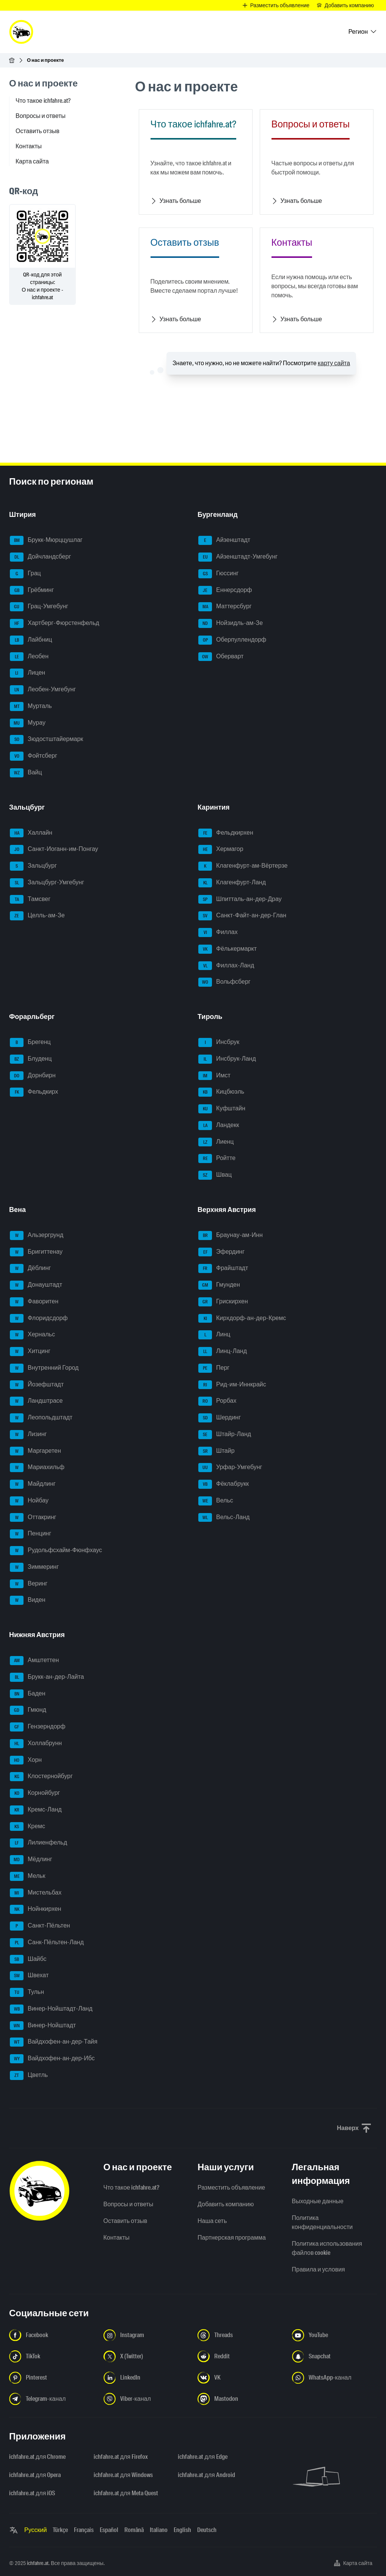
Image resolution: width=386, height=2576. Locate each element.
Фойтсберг (33, 756)
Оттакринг (33, 1517)
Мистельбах (35, 1893)
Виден (28, 1600)
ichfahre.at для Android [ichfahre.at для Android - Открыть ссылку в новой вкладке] (206, 2475)
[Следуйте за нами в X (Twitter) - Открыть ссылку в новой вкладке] (146, 2356)
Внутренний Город (44, 1368)
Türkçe (60, 2530)
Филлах (218, 932)
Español (109, 2530)
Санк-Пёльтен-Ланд (47, 1942)
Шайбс (28, 1959)
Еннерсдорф (225, 590)
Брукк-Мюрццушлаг (46, 540)
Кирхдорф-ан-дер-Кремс (242, 1318)
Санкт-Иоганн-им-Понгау (54, 849)
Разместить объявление (231, 2187)
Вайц (26, 772)
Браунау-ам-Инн (230, 1235)
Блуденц (31, 1059)
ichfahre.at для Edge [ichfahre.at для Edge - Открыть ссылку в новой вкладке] (202, 2457)
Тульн (27, 1992)
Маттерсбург (225, 606)
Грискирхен (223, 1301)
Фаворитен (34, 1301)
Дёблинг (30, 1268)
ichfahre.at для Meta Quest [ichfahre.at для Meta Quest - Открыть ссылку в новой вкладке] (126, 2493)
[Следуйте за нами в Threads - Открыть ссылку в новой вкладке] (240, 2335)
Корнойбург (35, 1793)
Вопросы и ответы (41, 116)
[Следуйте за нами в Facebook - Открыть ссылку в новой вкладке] (51, 2335)
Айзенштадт (224, 540)
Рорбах (217, 1401)
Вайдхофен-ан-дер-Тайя (53, 2042)
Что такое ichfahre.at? (43, 101)
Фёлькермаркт (227, 949)
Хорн (26, 1760)
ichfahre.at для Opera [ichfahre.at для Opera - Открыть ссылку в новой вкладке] (35, 2475)
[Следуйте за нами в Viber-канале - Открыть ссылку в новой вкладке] (146, 2399)
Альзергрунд (36, 1235)
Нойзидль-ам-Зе (230, 623)
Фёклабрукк (223, 1484)
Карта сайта (32, 161)
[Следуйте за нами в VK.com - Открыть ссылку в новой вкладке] (240, 2378)
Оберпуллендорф (232, 640)
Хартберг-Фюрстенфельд (54, 623)
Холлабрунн (36, 1743)
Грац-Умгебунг (39, 606)
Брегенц (30, 1042)
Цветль (29, 2075)
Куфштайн (221, 1108)
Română (134, 2530)
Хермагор (220, 849)
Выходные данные (318, 2201)
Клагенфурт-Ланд (232, 882)
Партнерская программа (232, 2238)
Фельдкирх (34, 1092)
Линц (214, 1334)
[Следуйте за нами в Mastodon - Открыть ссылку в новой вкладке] (240, 2399)
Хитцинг (30, 1351)
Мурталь (31, 706)
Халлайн (31, 833)
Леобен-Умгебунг (43, 689)
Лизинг (28, 1434)
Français (84, 2530)
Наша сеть (212, 2221)
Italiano (159, 2530)
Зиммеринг (34, 1567)
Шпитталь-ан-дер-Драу (240, 899)
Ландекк (218, 1125)
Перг (213, 1368)
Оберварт (220, 656)
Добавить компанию (226, 2204)
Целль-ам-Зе (37, 915)
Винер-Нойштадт (43, 2025)
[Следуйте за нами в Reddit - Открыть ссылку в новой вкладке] (240, 2356)
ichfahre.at (38, 2563)
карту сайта (334, 363)
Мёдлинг (31, 1859)
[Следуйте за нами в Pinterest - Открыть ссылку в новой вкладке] (51, 2378)
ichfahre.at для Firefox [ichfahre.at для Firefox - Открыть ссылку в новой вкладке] (121, 2457)
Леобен (29, 656)
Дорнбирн (32, 1075)
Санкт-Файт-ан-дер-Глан (242, 915)
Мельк (28, 1876)
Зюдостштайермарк (46, 739)
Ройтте (216, 1158)
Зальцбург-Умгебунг (47, 882)
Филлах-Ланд (226, 965)
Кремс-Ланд (36, 1810)
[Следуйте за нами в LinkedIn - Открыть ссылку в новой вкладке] (146, 2378)
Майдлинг (33, 1484)
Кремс (27, 1826)
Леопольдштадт (41, 1417)
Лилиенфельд (38, 1843)
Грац (25, 573)
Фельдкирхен (225, 833)
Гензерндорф (37, 1726)
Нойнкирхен (35, 1909)
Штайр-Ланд (224, 1434)
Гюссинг (218, 573)
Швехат (29, 1975)
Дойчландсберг (40, 557)
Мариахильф (37, 1467)
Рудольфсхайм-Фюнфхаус (56, 1550)
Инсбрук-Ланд (227, 1059)
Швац (215, 1175)
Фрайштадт (223, 1268)
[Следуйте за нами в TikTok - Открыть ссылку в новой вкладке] (51, 2356)
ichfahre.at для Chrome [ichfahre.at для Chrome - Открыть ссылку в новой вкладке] (37, 2457)
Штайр (216, 1451)
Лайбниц (31, 640)
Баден (27, 1693)
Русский (35, 2530)
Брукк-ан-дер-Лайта (47, 1677)
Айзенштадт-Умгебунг (238, 557)
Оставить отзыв (38, 131)
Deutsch (207, 2530)
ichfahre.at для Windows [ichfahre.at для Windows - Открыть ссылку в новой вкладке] (123, 2475)
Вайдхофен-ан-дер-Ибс (52, 2058)
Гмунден (219, 1285)
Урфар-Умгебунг (230, 1467)
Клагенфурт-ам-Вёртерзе (242, 866)
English (182, 2530)
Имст (214, 1075)
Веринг (28, 1584)
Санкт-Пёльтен (40, 1926)
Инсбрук (218, 1042)
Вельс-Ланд (223, 1517)
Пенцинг (30, 1533)
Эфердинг (221, 1252)
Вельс (215, 1500)
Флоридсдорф (39, 1318)
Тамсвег (30, 899)
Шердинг (219, 1417)
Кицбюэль (221, 1092)
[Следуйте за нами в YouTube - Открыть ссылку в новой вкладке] (334, 2335)
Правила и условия (318, 2269)
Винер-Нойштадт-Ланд (51, 2009)
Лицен (27, 673)
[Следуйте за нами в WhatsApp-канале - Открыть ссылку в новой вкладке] (334, 2378)
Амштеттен (34, 1660)
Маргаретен (35, 1451)
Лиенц (216, 1142)
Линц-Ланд (222, 1351)
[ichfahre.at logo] (21, 32)
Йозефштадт (37, 1384)
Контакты (29, 146)
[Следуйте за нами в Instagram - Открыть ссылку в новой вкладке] (146, 2335)
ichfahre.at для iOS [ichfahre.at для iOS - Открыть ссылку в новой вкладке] (32, 2493)
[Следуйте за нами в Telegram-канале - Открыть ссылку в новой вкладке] (51, 2399)
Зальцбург (33, 866)
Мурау (28, 723)
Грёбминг (32, 590)
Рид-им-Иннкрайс (232, 1384)
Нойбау (29, 1500)
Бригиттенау (36, 1252)
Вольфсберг (224, 982)
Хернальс (32, 1334)
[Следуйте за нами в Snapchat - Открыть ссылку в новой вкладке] (334, 2356)
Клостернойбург (41, 1776)
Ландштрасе (36, 1401)
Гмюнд (28, 1710)
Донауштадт (36, 1285)
